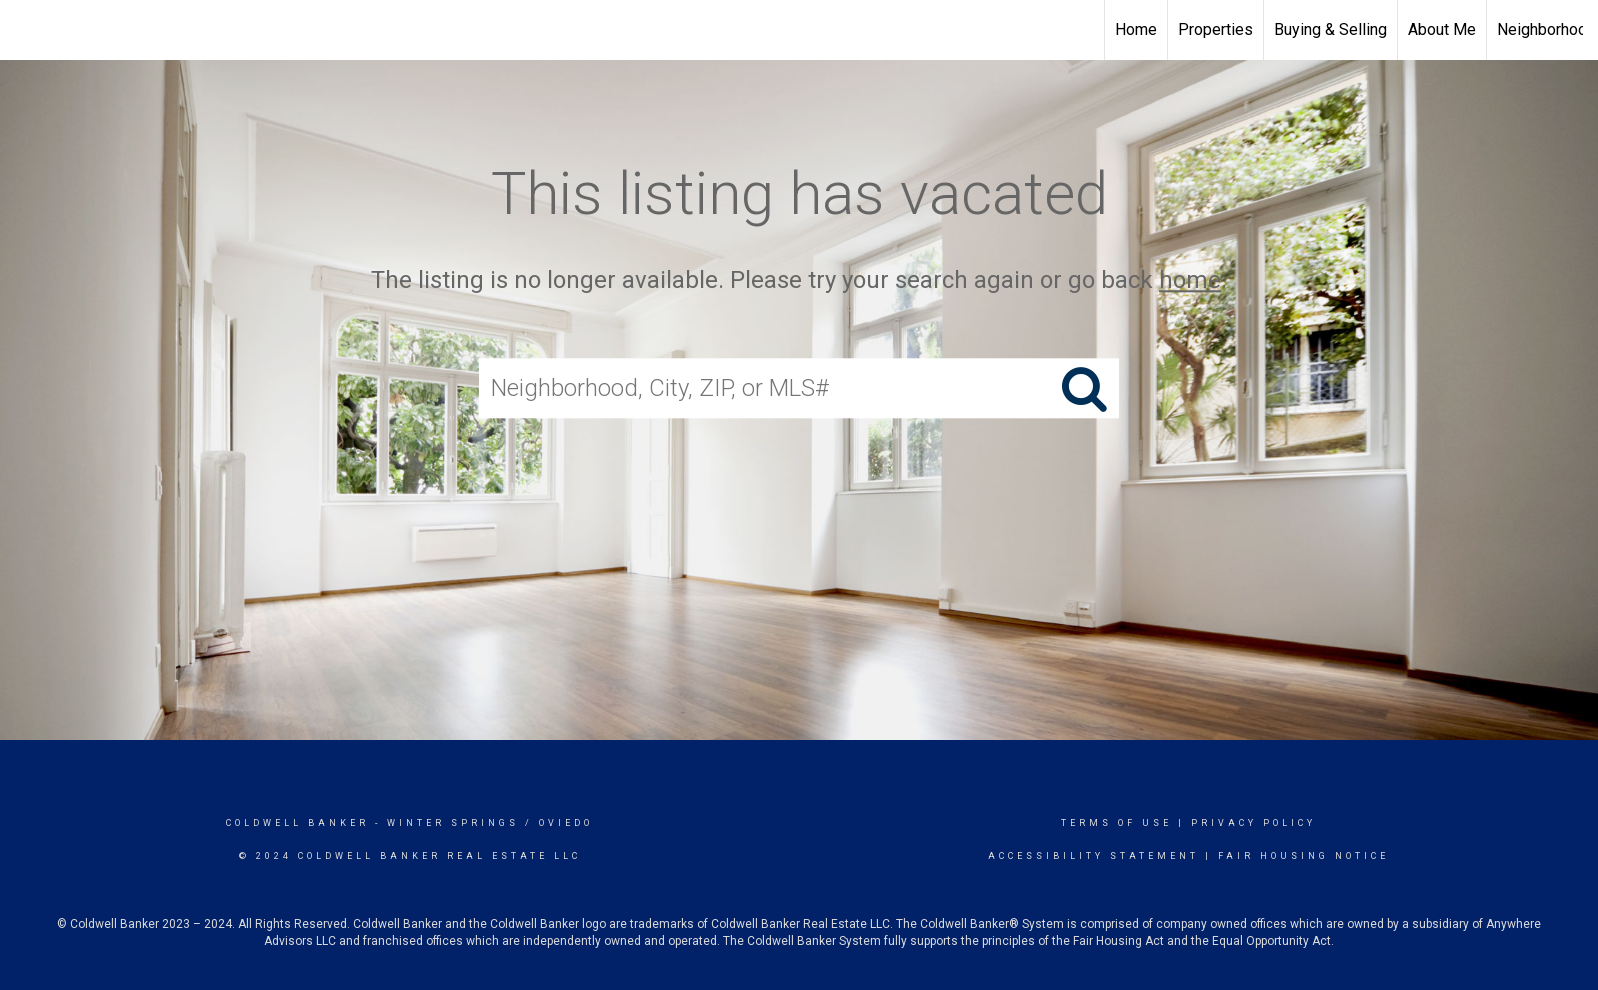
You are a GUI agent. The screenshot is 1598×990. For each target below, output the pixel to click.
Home (1136, 29)
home (1190, 280)
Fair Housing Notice (1303, 856)
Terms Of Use (1116, 823)
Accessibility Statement (1093, 856)
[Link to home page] (25, 30)
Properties (1215, 29)
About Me (1442, 29)
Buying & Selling (1330, 29)
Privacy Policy (1253, 823)
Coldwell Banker (297, 823)
